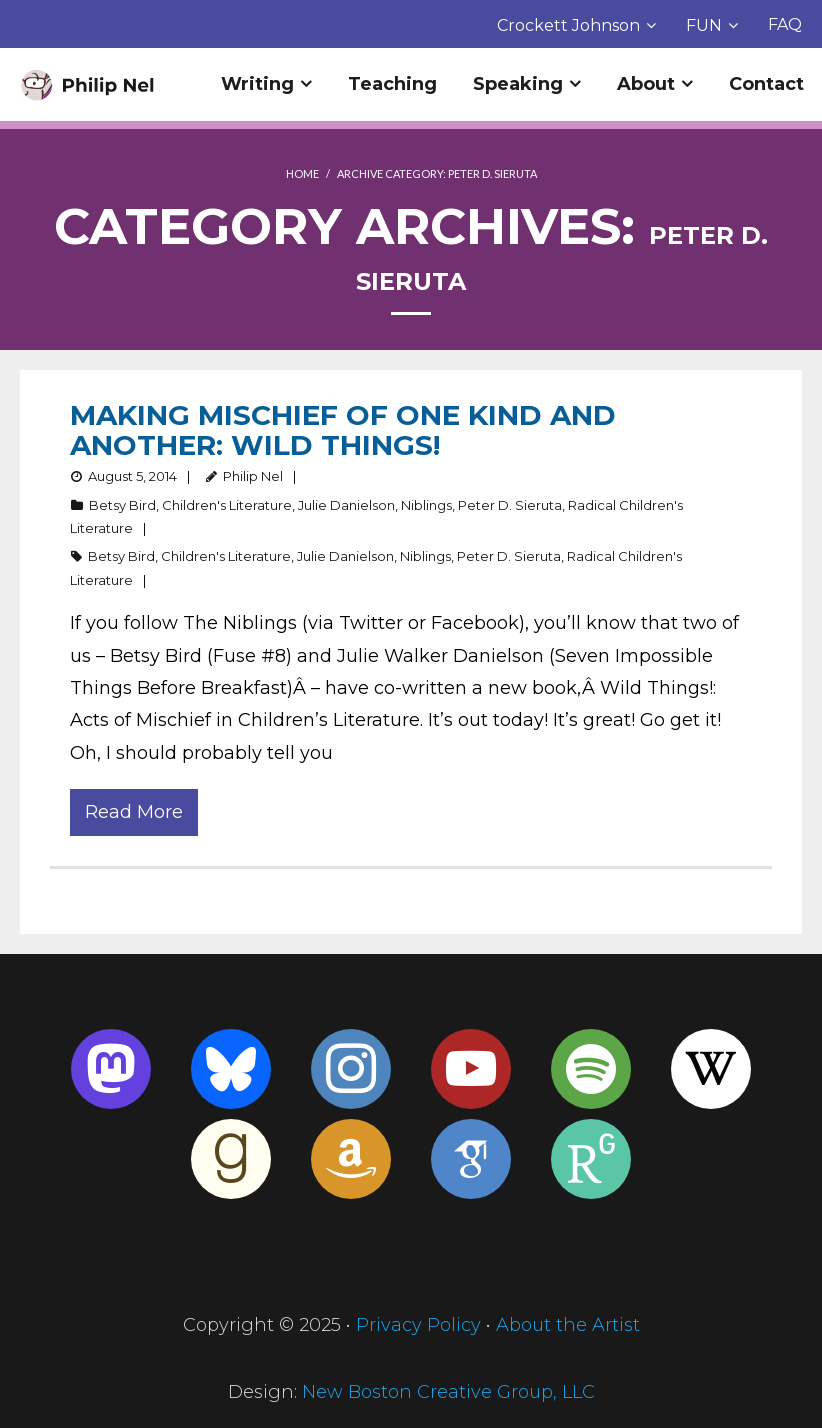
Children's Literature (227, 505)
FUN (704, 25)
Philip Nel (253, 476)
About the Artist (568, 1325)
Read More (134, 812)
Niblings (426, 505)
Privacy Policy (418, 1325)
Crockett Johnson (568, 25)
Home (302, 173)
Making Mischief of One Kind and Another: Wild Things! (343, 430)
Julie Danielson (346, 505)
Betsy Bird (122, 505)
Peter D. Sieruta (510, 505)
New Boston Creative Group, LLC (448, 1392)
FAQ (785, 24)
